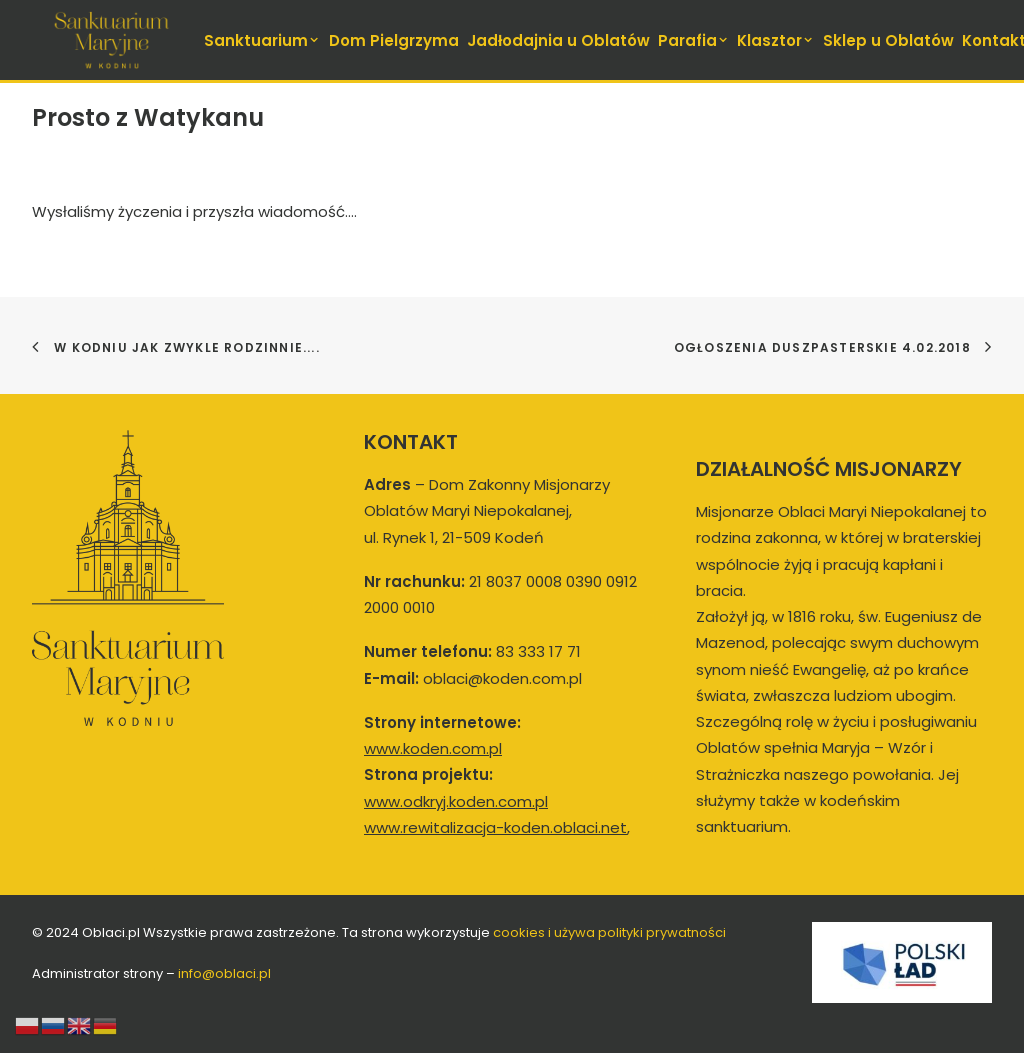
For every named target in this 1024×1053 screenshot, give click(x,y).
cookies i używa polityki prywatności (609, 932)
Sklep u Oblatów (888, 40)
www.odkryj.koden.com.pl (456, 801)
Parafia (694, 40)
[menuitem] (263, 40)
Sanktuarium (262, 40)
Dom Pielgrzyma (394, 40)
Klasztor (776, 40)
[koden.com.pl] (111, 40)
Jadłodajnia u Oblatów (558, 40)
